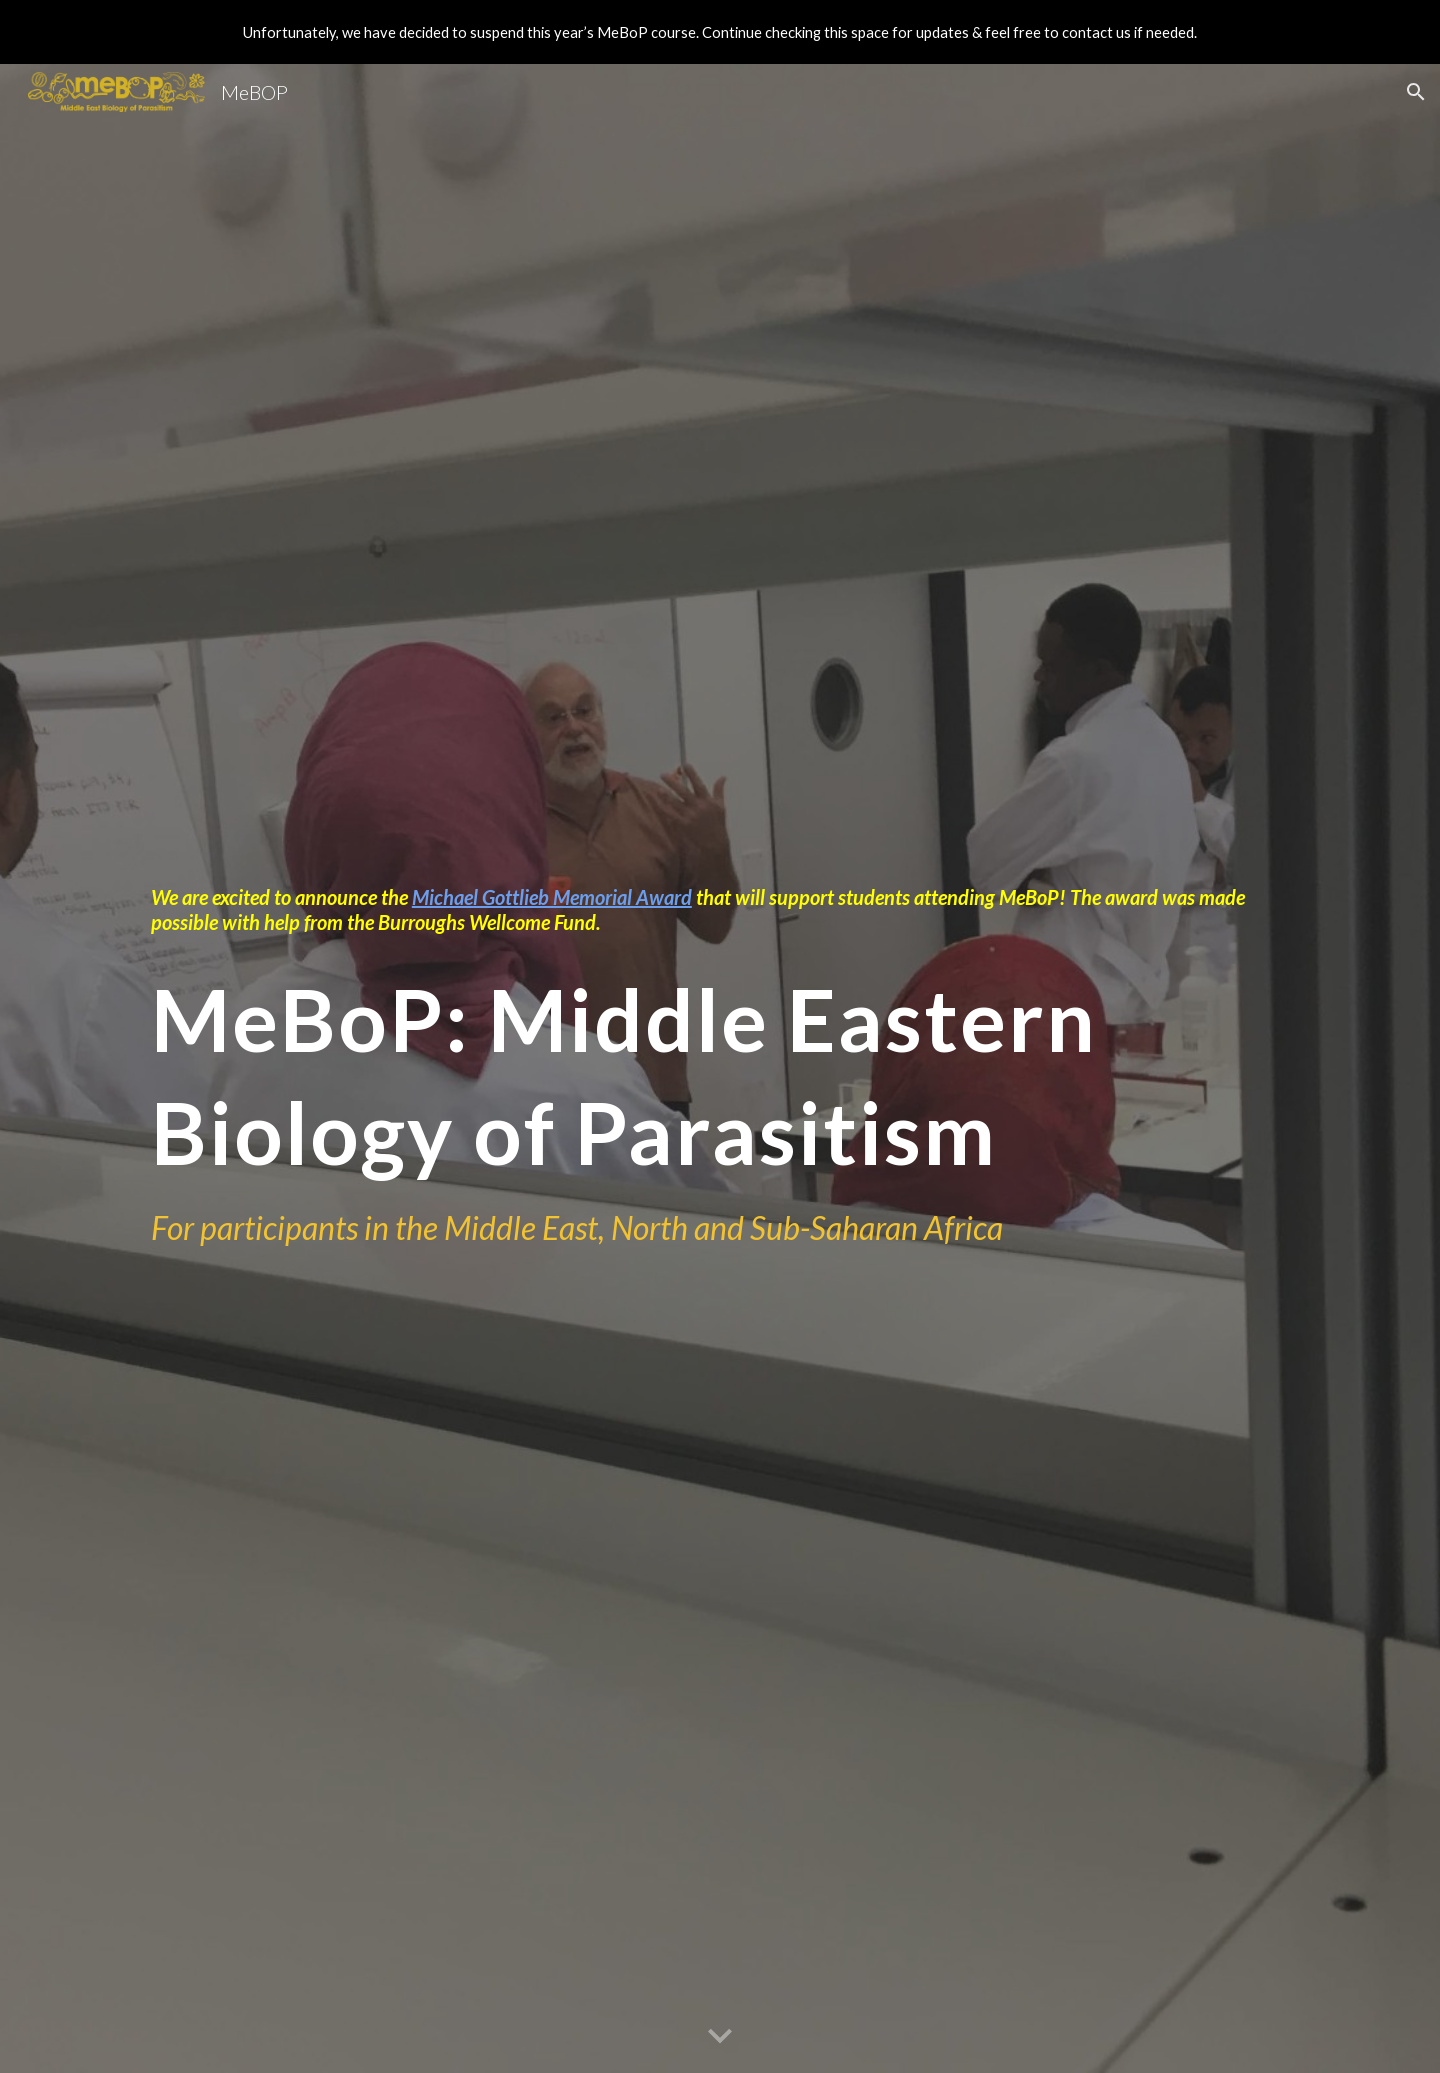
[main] (720, 910)
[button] (1416, 92)
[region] (720, 32)
